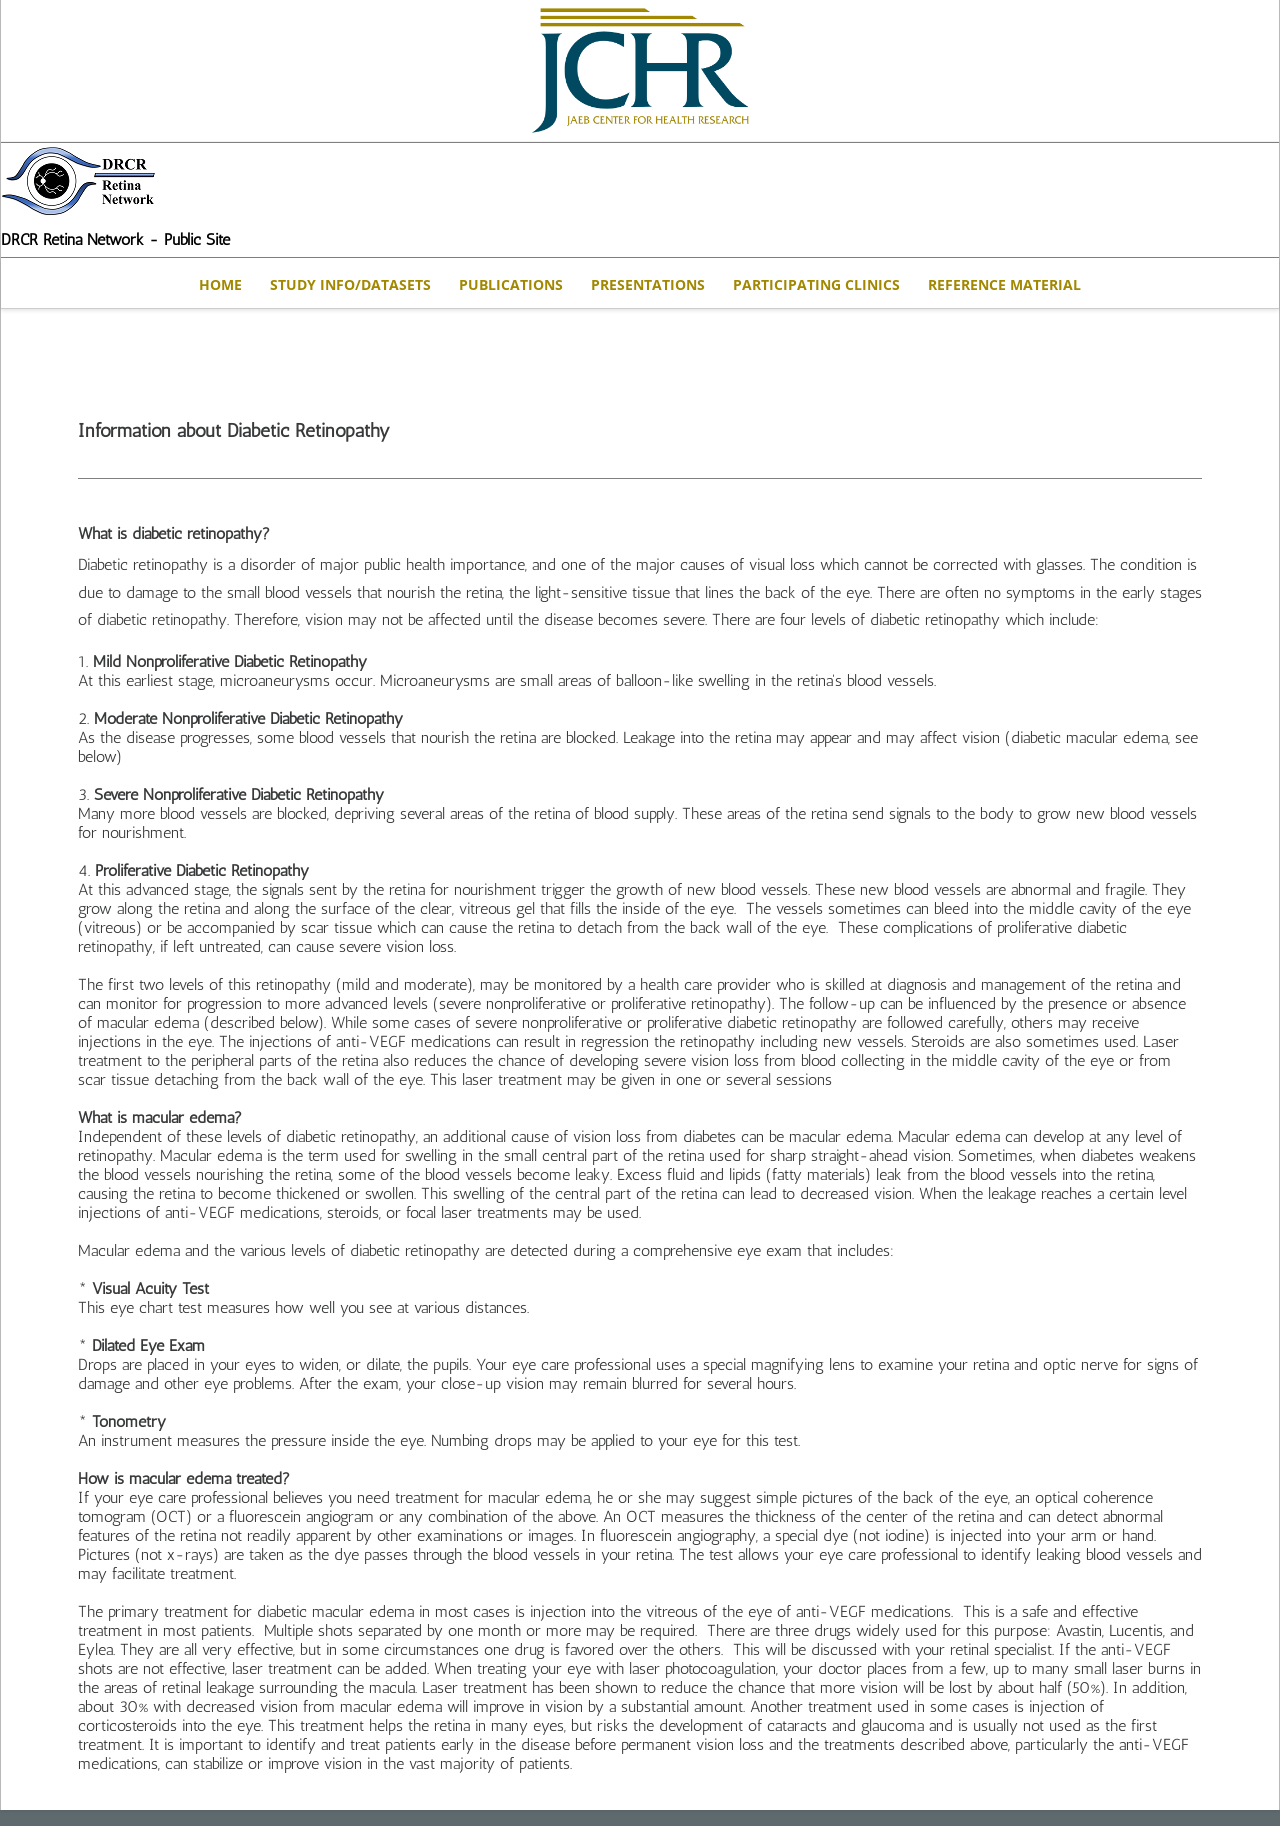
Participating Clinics (816, 284)
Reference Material (1004, 284)
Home (220, 284)
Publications (511, 284)
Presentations (648, 284)
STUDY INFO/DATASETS (350, 284)
